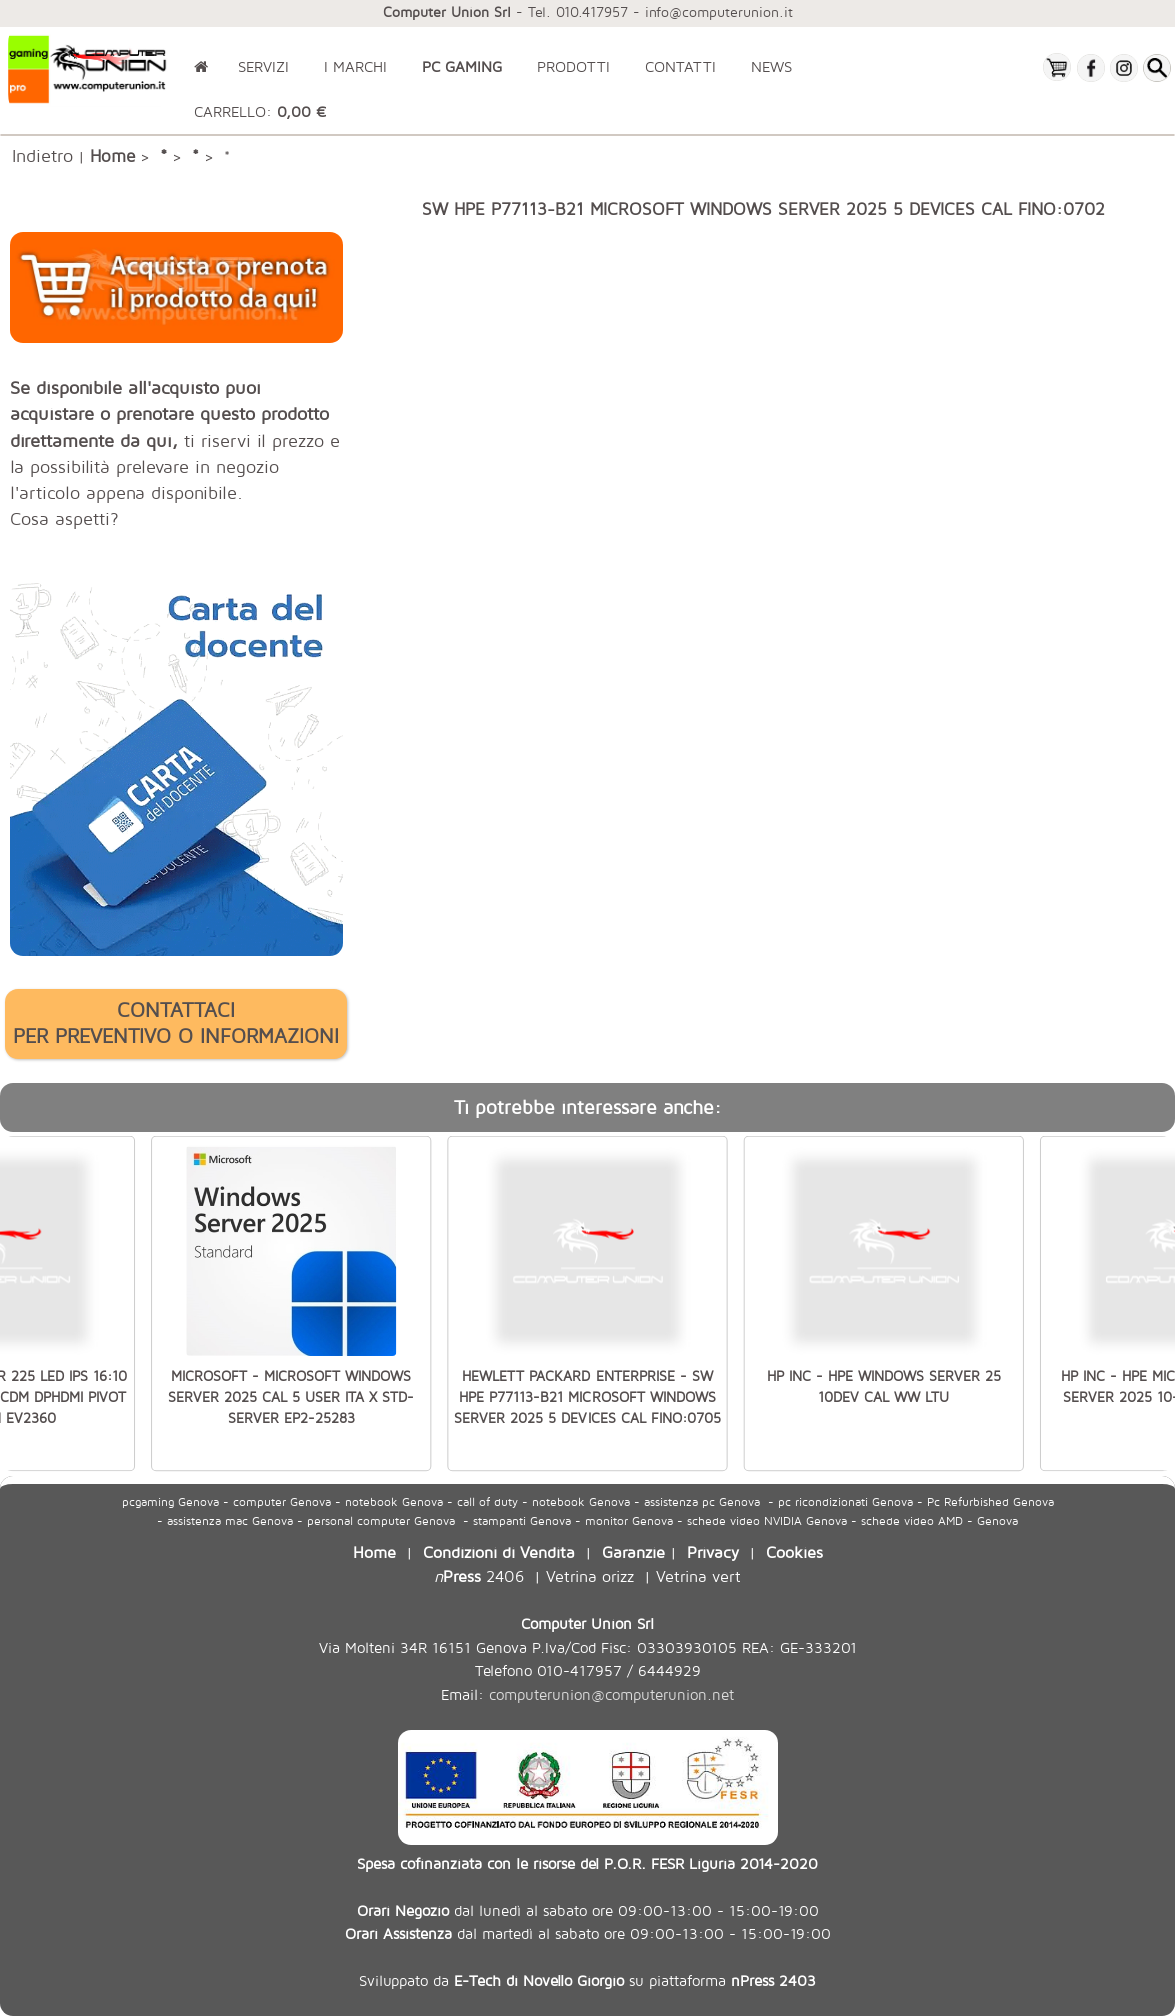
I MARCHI (355, 66)
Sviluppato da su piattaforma (587, 1980)
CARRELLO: (260, 111)
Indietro (42, 155)
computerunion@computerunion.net (611, 1694)
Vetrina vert (698, 1575)
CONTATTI (680, 66)
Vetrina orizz (590, 1575)
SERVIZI (263, 66)
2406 (479, 1575)
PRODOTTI (573, 66)
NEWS (771, 66)
